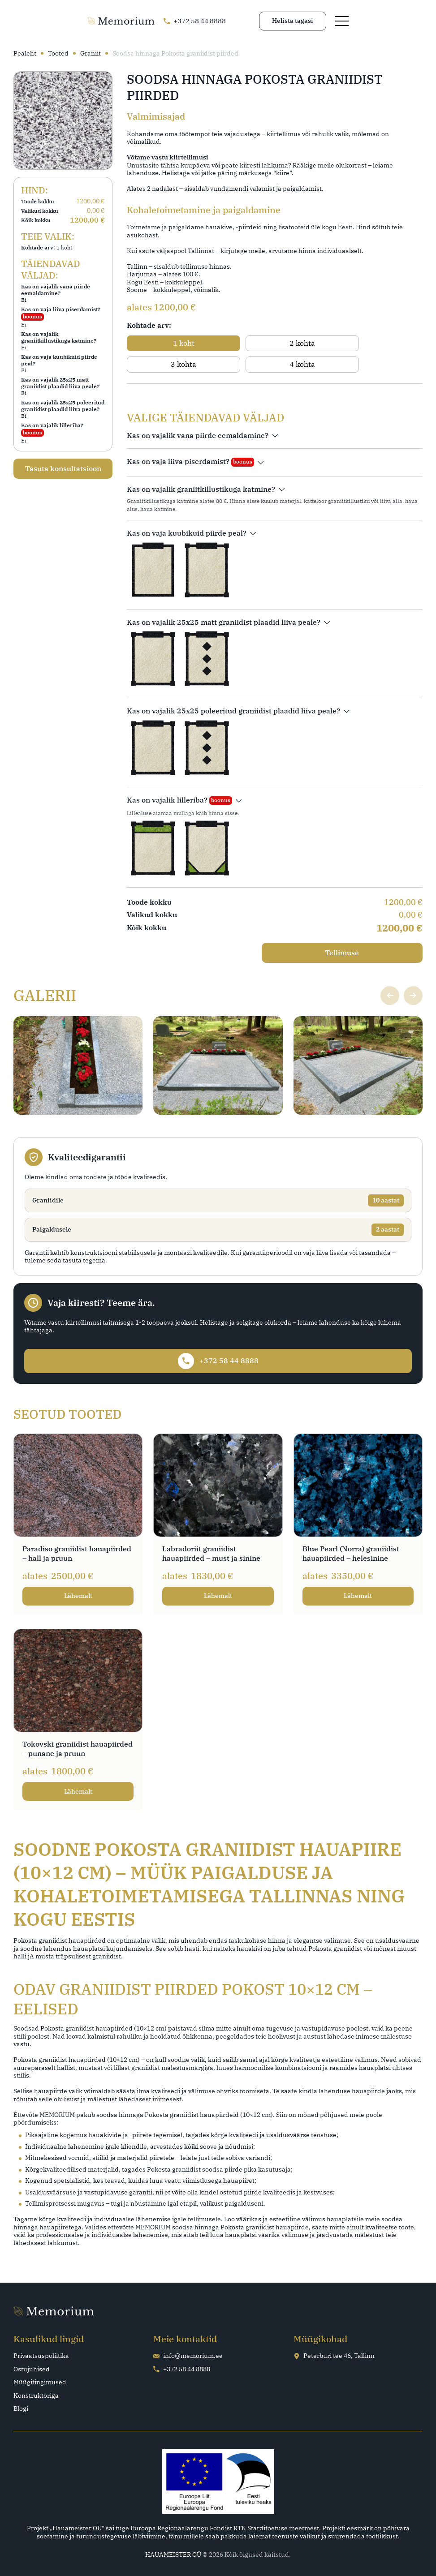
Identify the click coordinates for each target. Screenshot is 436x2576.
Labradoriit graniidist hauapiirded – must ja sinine (211, 1543)
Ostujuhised (31, 2368)
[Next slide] (412, 974)
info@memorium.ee (188, 2355)
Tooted (58, 53)
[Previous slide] (388, 974)
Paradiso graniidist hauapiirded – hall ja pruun (76, 1543)
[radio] (162, 343)
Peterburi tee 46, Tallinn (334, 2355)
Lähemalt (78, 1585)
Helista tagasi (366, 21)
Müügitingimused (39, 2381)
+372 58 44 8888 (181, 2368)
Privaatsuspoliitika (41, 2355)
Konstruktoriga (36, 2395)
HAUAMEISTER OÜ (173, 2554)
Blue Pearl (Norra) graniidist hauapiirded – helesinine (350, 1543)
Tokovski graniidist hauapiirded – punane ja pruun (77, 1748)
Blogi (20, 2408)
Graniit (90, 53)
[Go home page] (47, 22)
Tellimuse (378, 931)
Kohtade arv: (149, 325)
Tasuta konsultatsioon (63, 465)
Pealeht (24, 53)
